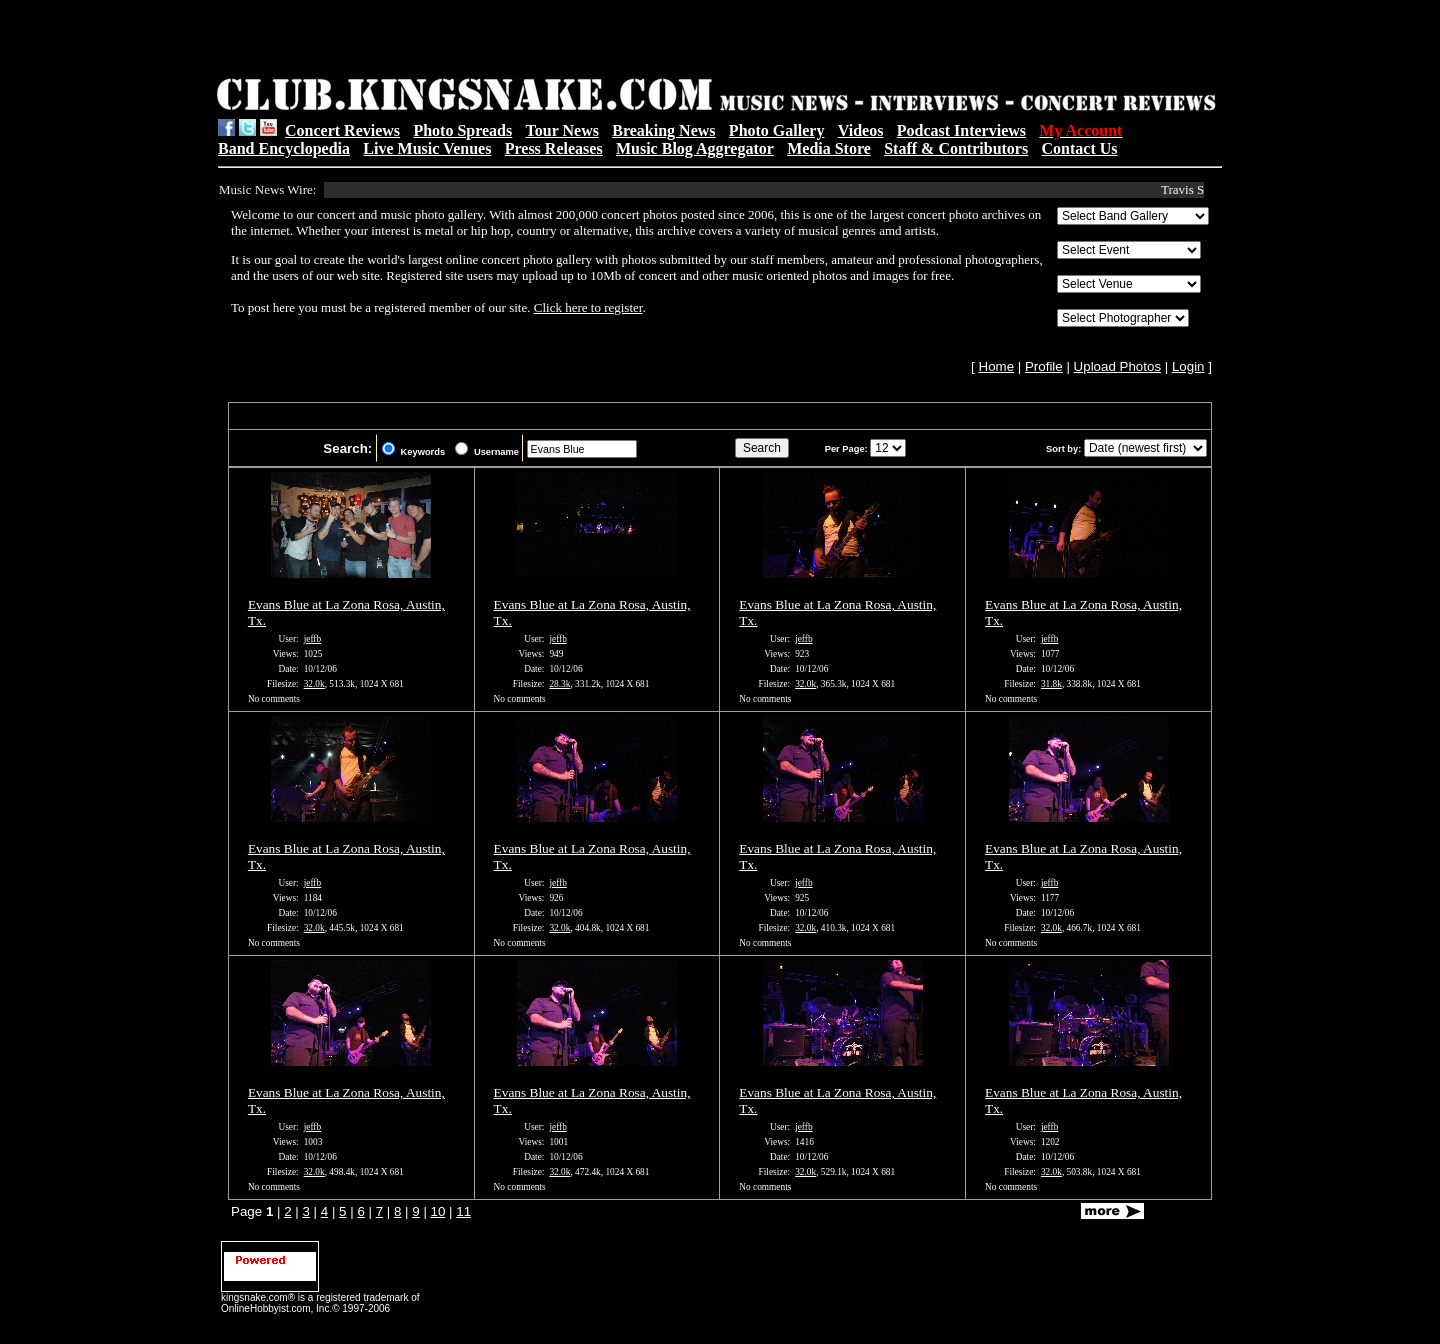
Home (997, 366)
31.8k (1051, 684)
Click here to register (588, 307)
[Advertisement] (471, 41)
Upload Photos (1117, 366)
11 (463, 1211)
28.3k (559, 684)
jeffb (312, 639)
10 (438, 1211)
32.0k (314, 684)
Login (1188, 366)
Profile (1044, 366)
